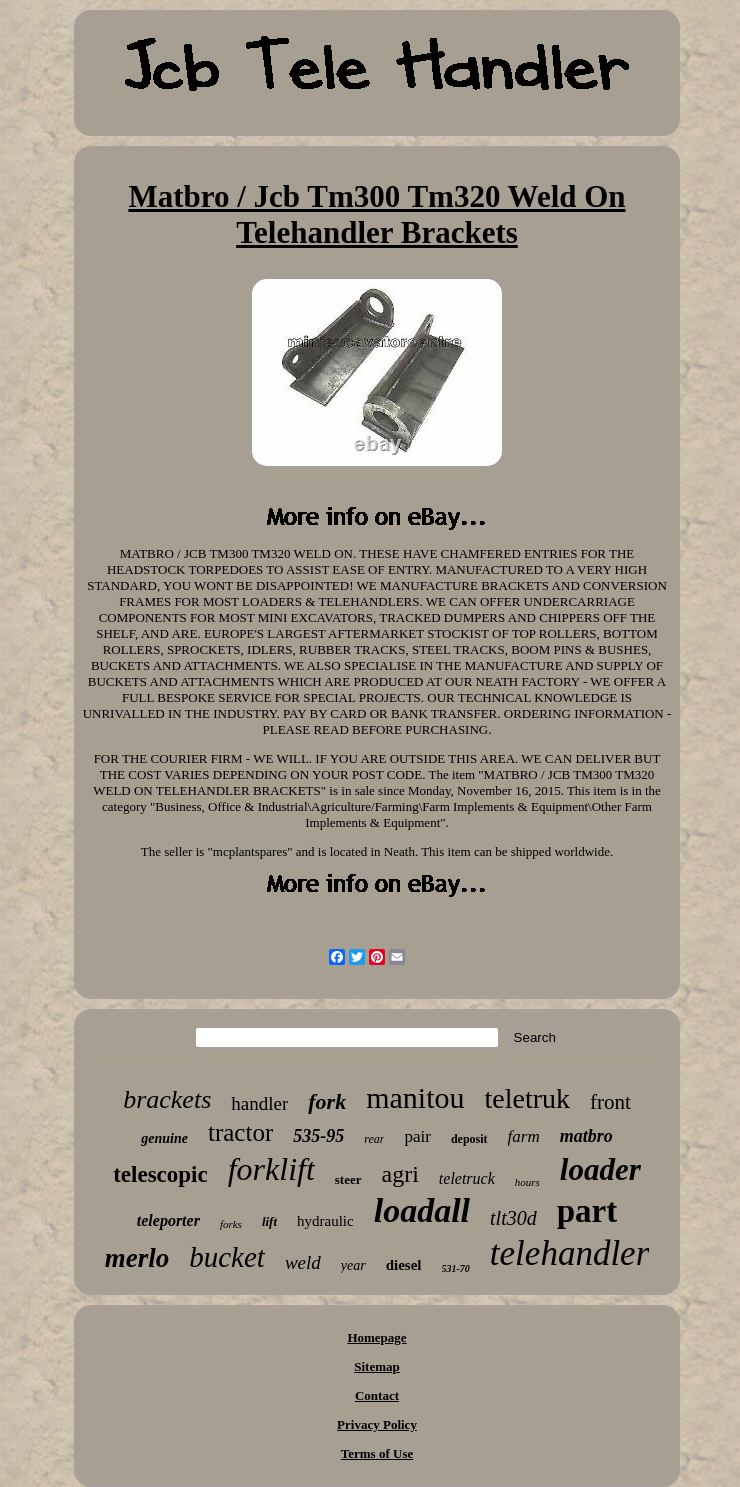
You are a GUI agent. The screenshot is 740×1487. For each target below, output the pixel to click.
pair (417, 1136)
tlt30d (513, 1218)
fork (327, 1101)
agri (400, 1174)
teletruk (527, 1098)
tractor (240, 1132)
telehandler (569, 1253)
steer (348, 1179)
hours (527, 1182)
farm (524, 1136)
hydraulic (325, 1221)
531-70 (456, 1268)
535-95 (318, 1136)
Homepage (376, 1337)
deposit (469, 1139)
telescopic (160, 1174)
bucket (227, 1257)
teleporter (168, 1220)
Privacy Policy (377, 1424)
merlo (137, 1258)
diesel (404, 1265)
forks (231, 1224)
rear (374, 1139)
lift (269, 1221)
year (353, 1265)
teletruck (467, 1178)
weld (303, 1262)
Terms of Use (377, 1453)
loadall (422, 1210)
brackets (167, 1099)
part (587, 1211)
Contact (377, 1395)
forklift (271, 1169)
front (610, 1102)
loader (600, 1169)
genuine (164, 1138)
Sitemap (377, 1366)
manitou (415, 1097)
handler (259, 1103)
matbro (586, 1136)
